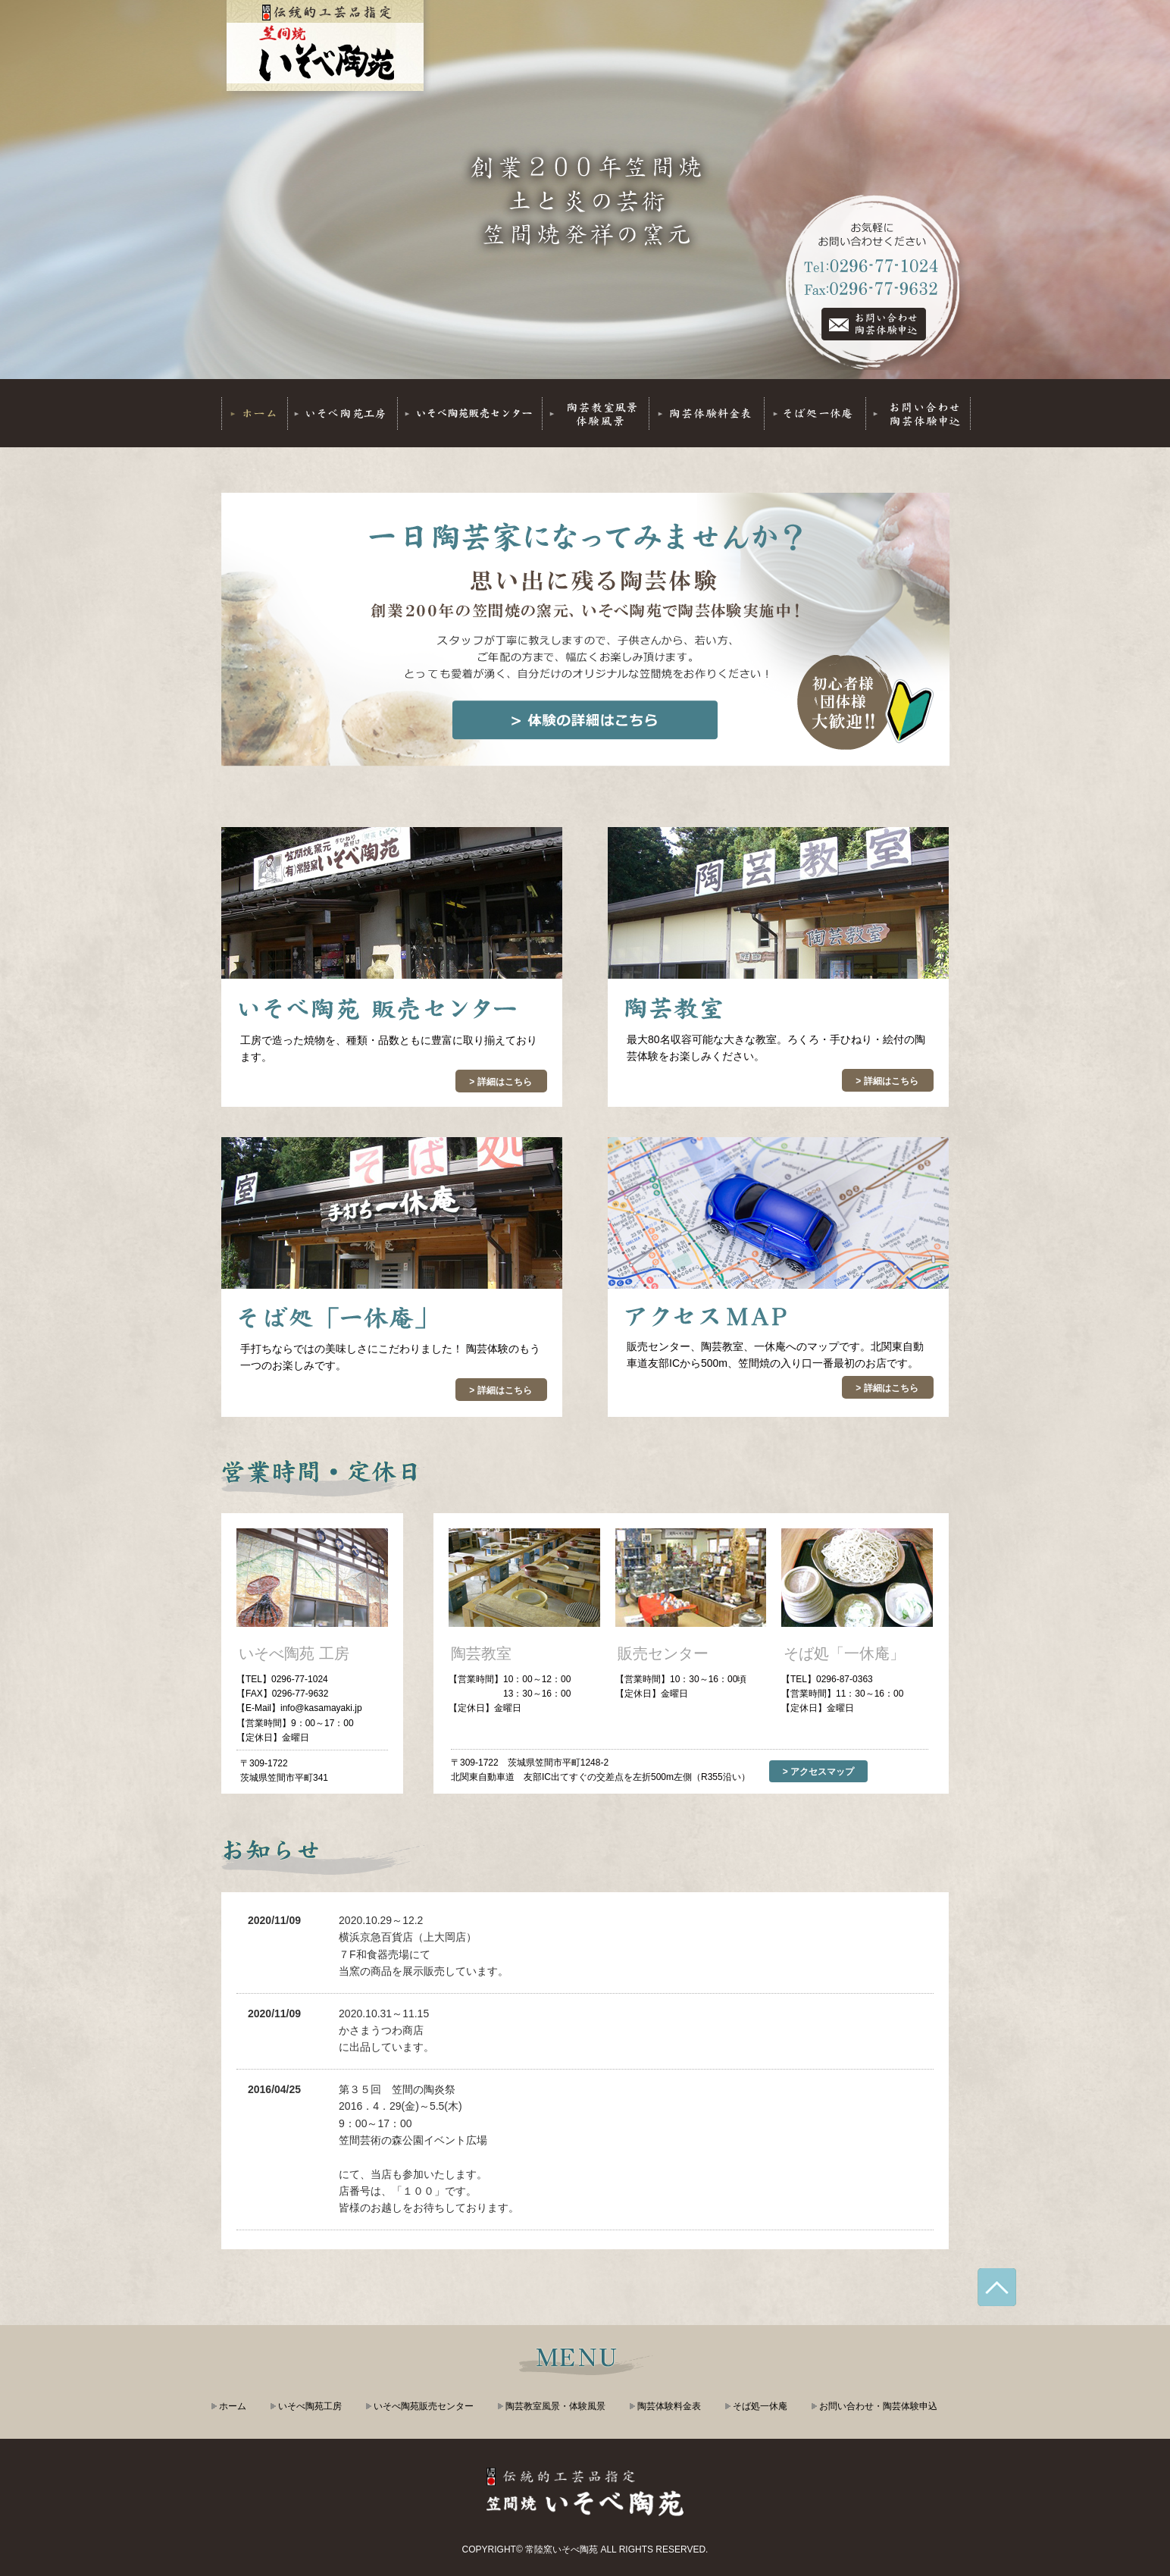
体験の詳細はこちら (585, 720)
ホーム (232, 2406)
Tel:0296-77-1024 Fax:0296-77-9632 (873, 324)
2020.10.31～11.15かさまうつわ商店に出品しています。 (386, 2030)
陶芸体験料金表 (669, 2406)
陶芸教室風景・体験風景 (555, 2406)
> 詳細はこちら (500, 1081)
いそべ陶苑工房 (310, 2406)
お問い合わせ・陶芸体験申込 (878, 2406)
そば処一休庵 (760, 2406)
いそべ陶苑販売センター (424, 2406)
